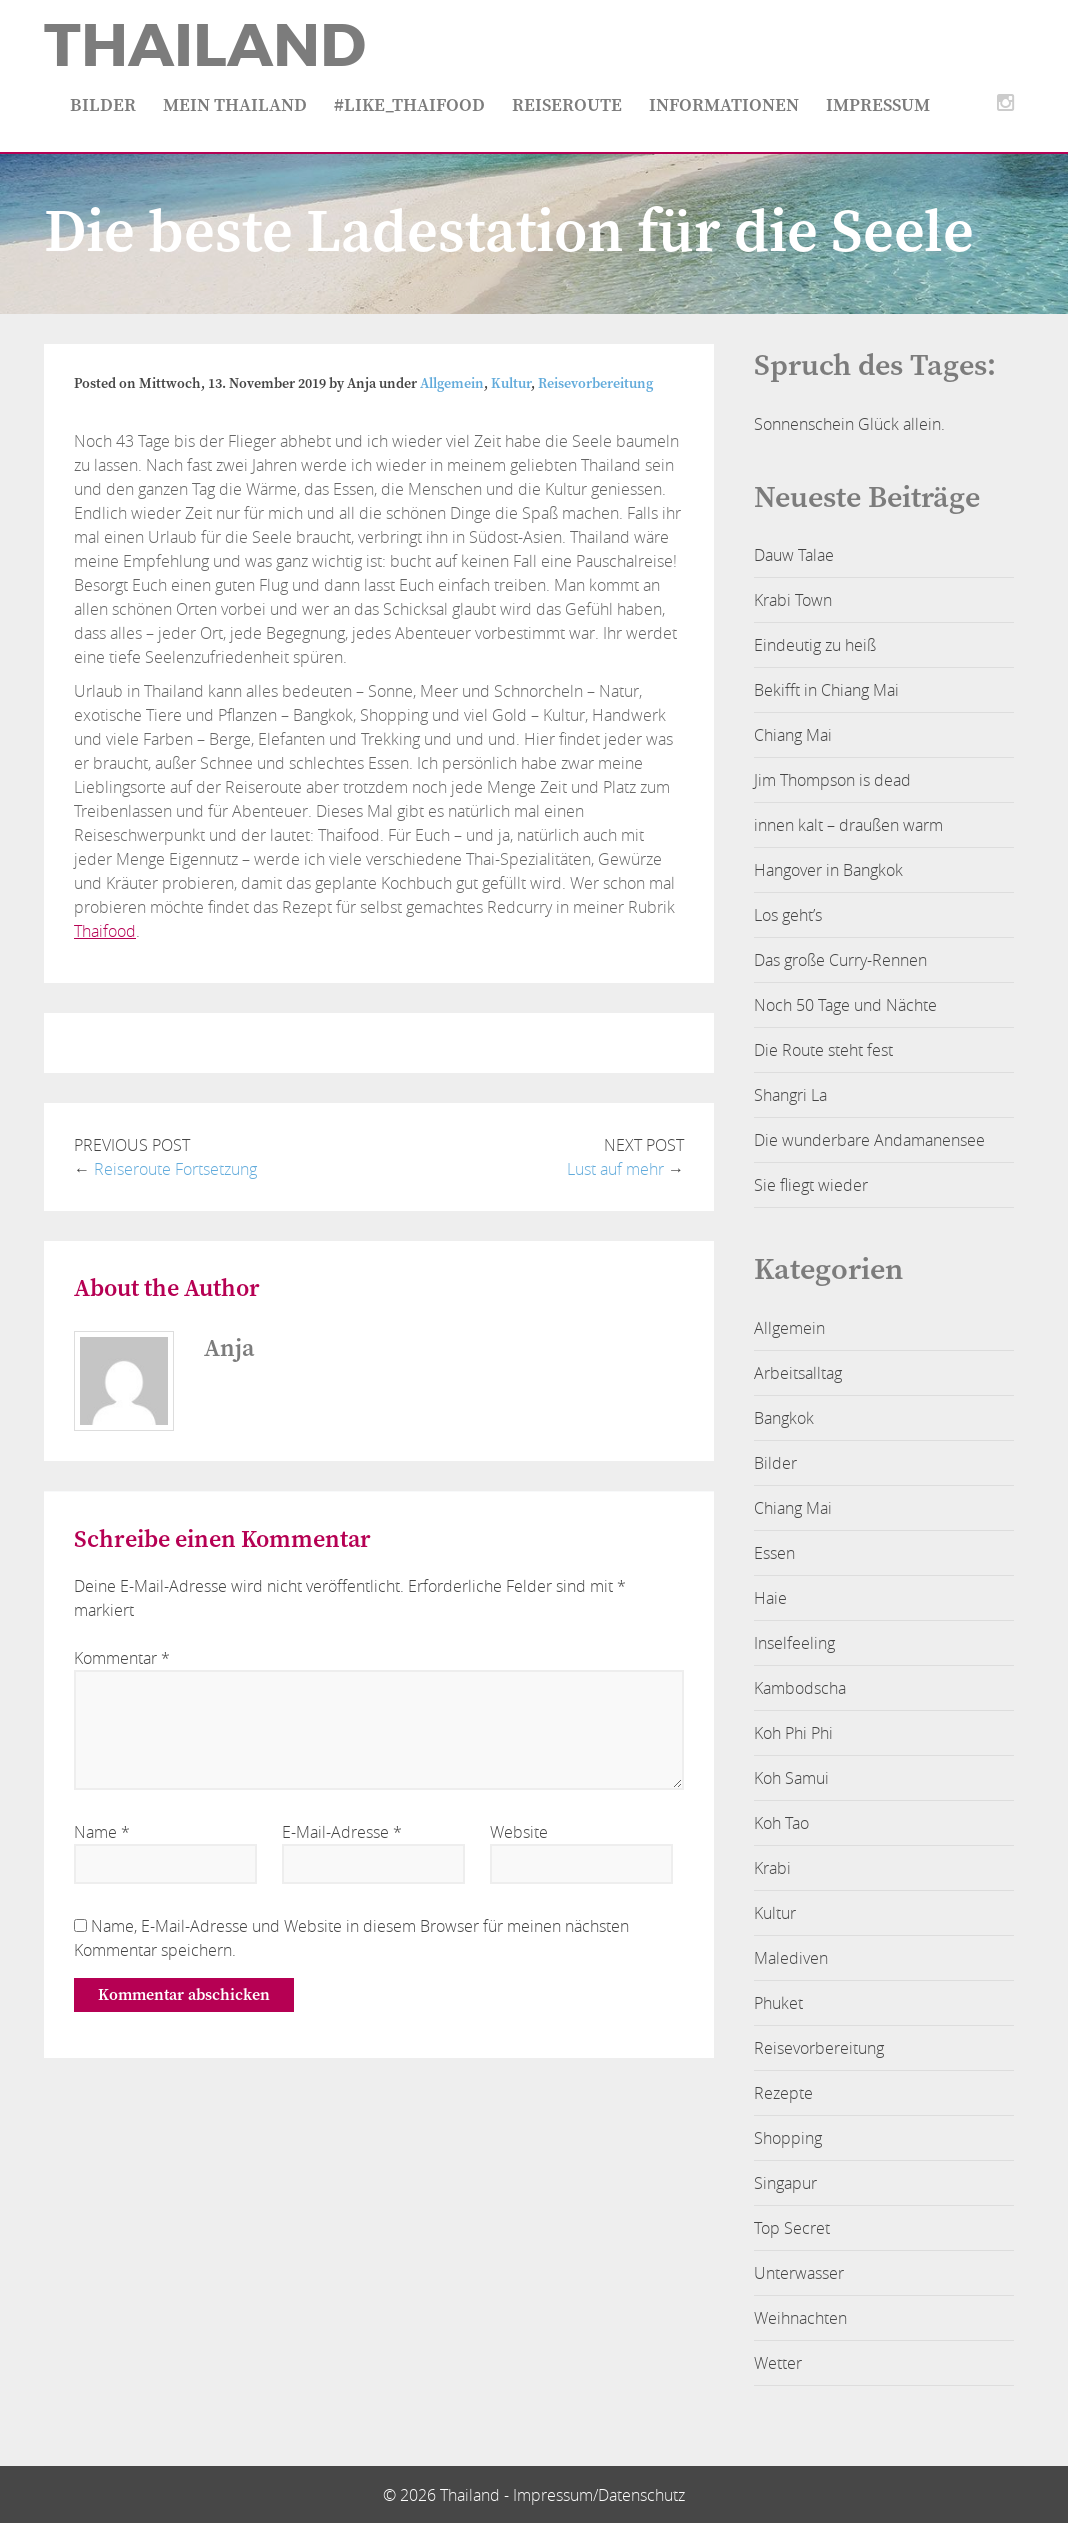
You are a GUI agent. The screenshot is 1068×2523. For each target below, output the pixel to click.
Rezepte (783, 2093)
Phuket (778, 2003)
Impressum (878, 105)
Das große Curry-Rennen (840, 960)
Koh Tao (781, 1823)
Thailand (205, 46)
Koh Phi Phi (793, 1733)
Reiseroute (567, 105)
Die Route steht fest (823, 1050)
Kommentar (122, 1658)
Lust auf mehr (615, 1169)
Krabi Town (793, 600)
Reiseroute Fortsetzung (175, 1169)
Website (519, 1832)
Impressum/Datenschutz (599, 2495)
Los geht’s (788, 915)
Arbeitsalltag (798, 1373)
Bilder (103, 105)
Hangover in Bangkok (828, 870)
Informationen (724, 105)
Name (102, 1832)
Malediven (791, 1958)
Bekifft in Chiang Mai (826, 690)
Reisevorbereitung (595, 384)
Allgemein (452, 384)
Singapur (785, 2183)
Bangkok (784, 1418)
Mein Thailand (235, 105)
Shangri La (790, 1095)
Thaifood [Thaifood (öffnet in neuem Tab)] (105, 931)
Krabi (772, 1868)
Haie (770, 1598)
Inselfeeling (794, 1643)
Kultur (511, 384)
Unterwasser (799, 2273)
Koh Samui (791, 1778)
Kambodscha (800, 1688)
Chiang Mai (793, 735)
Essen (774, 1553)
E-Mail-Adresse (342, 1832)
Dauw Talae (794, 555)
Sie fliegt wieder (811, 1185)
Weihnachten (800, 2318)
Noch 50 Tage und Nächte (845, 1005)
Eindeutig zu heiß (815, 645)
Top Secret (792, 2228)
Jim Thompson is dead (832, 780)
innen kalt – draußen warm (848, 825)
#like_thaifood (409, 105)
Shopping (788, 2138)
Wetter (778, 2363)
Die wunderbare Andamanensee (869, 1140)
